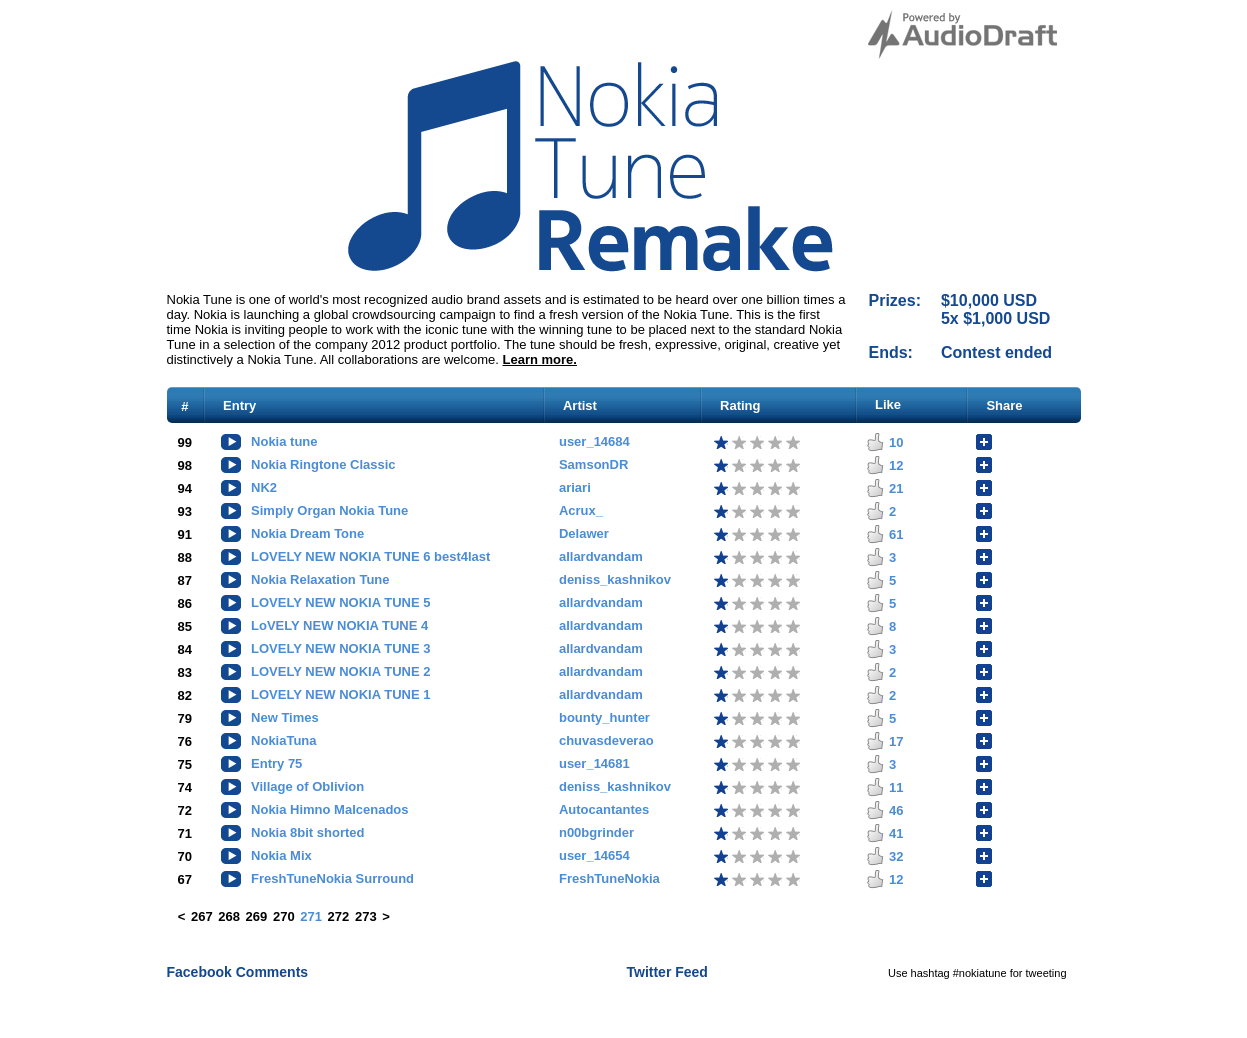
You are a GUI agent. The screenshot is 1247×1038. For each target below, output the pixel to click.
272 (339, 916)
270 (284, 916)
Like (888, 404)
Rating (740, 405)
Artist (580, 405)
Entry (239, 405)
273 (366, 916)
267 (202, 916)
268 (229, 916)
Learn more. (540, 359)
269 (257, 916)
